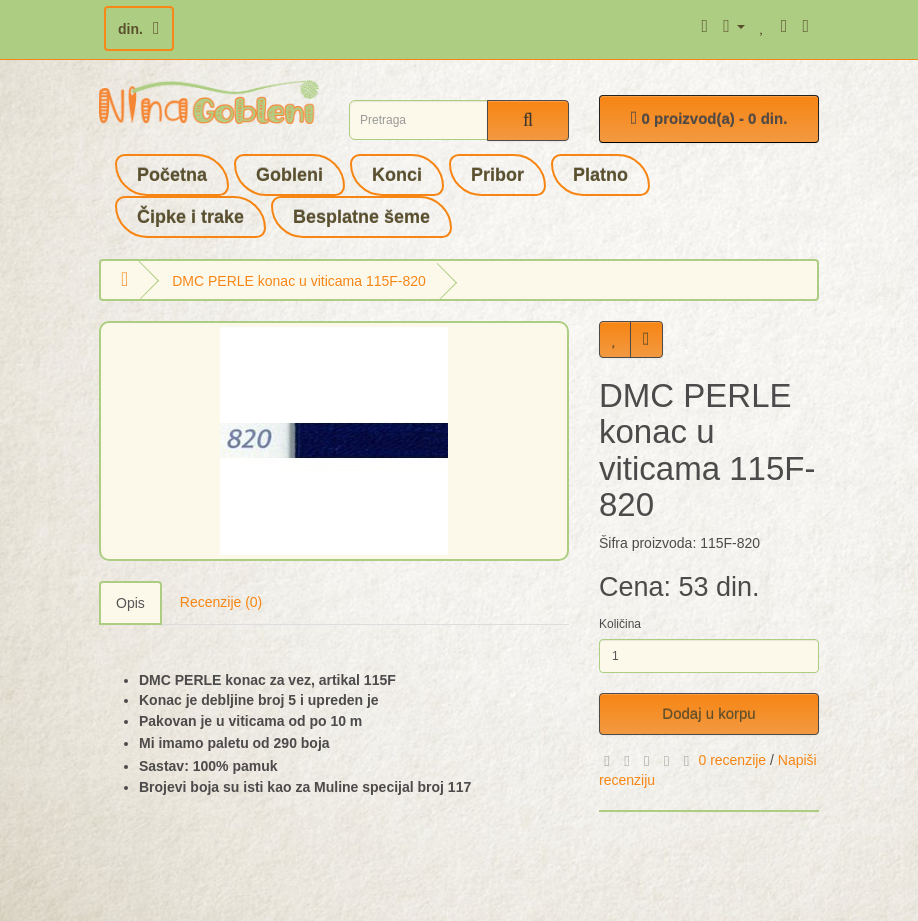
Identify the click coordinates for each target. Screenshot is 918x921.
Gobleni (289, 175)
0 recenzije (732, 760)
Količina (620, 624)
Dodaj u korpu (708, 713)
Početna (172, 175)
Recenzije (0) (221, 602)
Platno (600, 175)
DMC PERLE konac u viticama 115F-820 (299, 281)
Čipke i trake (190, 217)
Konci (397, 175)
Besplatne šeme (361, 217)
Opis (130, 603)
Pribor (497, 175)
